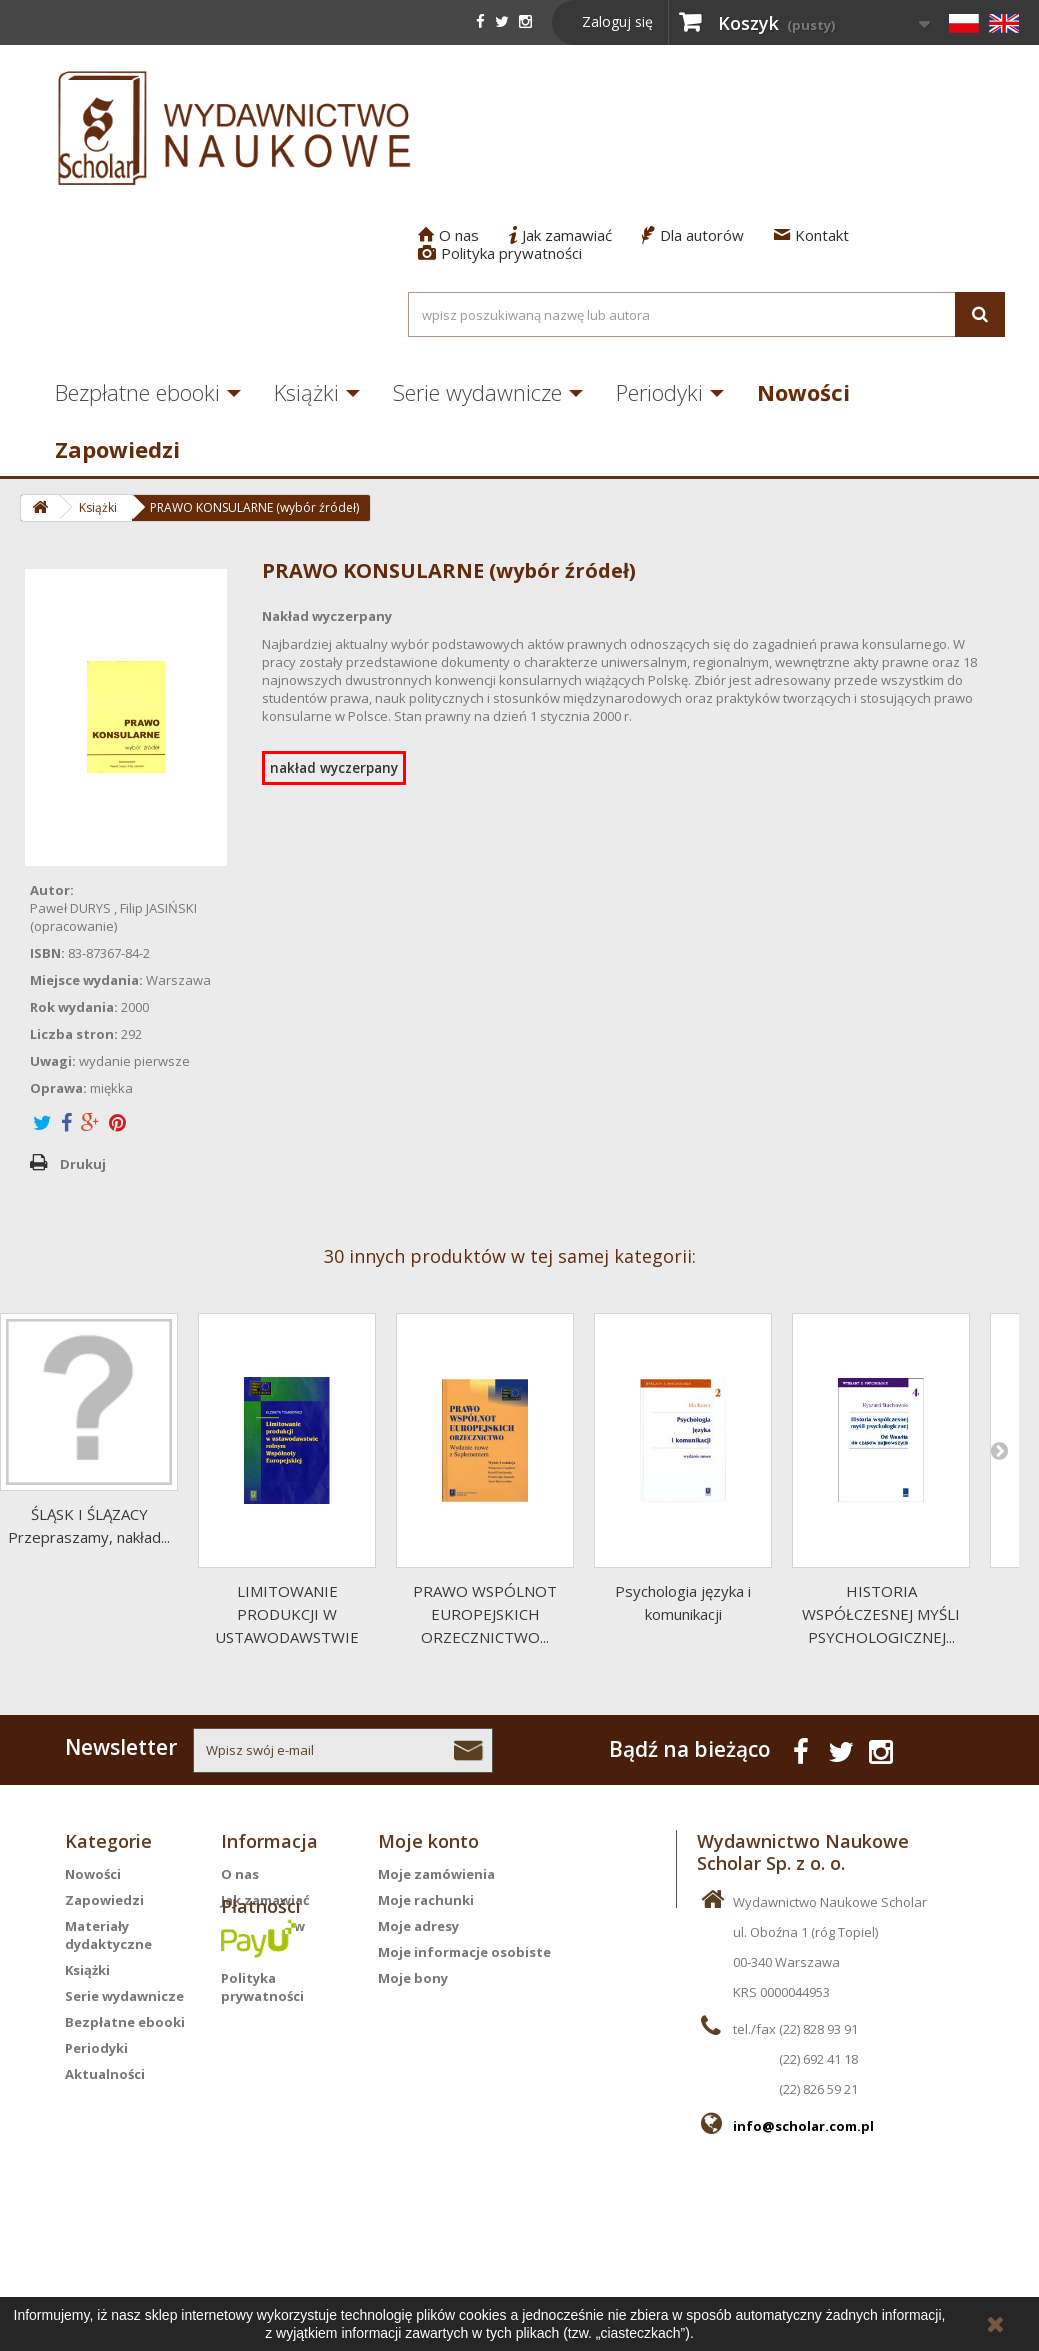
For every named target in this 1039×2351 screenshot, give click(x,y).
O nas (448, 235)
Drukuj (83, 1164)
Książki (306, 392)
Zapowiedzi (117, 449)
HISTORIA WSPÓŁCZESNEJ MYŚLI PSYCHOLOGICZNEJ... (881, 1614)
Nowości (803, 392)
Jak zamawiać (560, 235)
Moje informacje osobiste (464, 1952)
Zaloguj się (617, 21)
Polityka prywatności (500, 253)
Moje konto (428, 1841)
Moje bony (413, 1978)
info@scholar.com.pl (803, 2126)
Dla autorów (693, 235)
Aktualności (105, 2074)
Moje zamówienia (436, 1874)
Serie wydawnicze (477, 392)
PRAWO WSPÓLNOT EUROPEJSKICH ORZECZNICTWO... (485, 1614)
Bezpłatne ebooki (137, 392)
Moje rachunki (426, 1900)
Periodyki (659, 392)
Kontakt (811, 235)
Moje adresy (418, 1926)
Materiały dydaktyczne (108, 1935)
